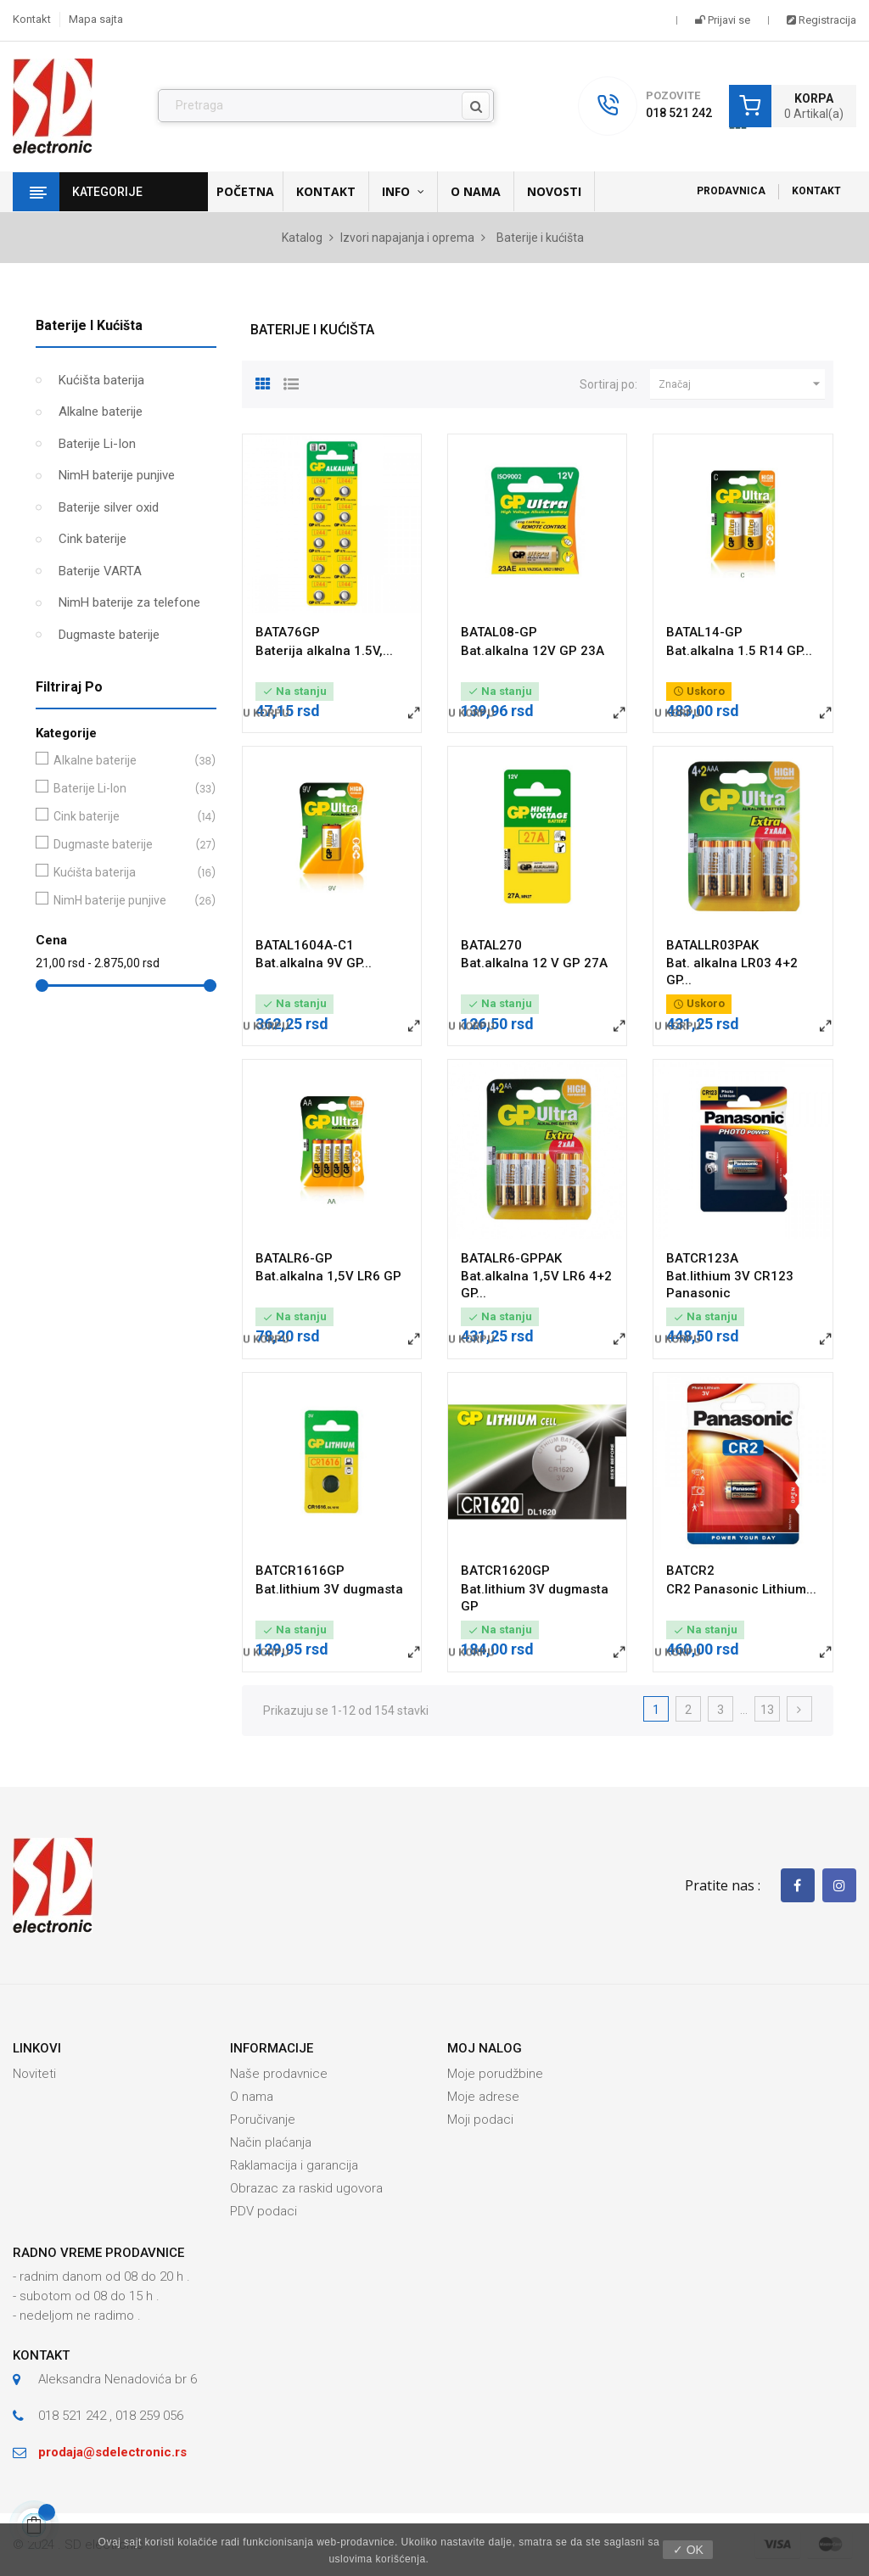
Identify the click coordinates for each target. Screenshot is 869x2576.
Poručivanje (262, 2119)
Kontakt (32, 19)
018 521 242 (679, 113)
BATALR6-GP (294, 1258)
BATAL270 (491, 945)
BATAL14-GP (704, 632)
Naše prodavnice (279, 2073)
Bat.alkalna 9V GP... (313, 963)
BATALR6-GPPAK (511, 1258)
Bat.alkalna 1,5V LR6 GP (328, 1276)
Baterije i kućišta (89, 325)
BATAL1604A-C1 (304, 945)
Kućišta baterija (101, 380)
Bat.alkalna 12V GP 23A (532, 650)
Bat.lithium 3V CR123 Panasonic (729, 1284)
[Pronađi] (326, 106)
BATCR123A (702, 1258)
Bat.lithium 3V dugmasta (329, 1589)
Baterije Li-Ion (97, 443)
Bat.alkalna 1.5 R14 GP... (739, 650)
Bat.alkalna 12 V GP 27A (534, 963)
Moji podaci (480, 2119)
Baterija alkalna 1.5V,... (324, 650)
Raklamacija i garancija (294, 2165)
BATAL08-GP (499, 632)
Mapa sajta (96, 19)
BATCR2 (690, 1570)
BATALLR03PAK (712, 945)
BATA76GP (287, 632)
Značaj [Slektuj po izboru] (742, 384)
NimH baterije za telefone (129, 602)
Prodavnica (731, 191)
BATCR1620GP (505, 1570)
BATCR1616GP (300, 1570)
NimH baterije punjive (117, 475)
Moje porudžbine (495, 2073)
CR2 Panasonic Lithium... (741, 1589)
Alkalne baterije (101, 411)
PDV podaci (263, 2211)
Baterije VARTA (100, 571)
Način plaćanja (270, 2142)
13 (767, 1709)
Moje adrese (483, 2096)
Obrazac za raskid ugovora (306, 2188)
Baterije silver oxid (109, 507)
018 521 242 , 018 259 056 (110, 2415)
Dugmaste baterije (109, 634)
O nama (251, 2096)
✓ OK (688, 2549)
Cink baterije (92, 538)
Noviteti (34, 2073)
